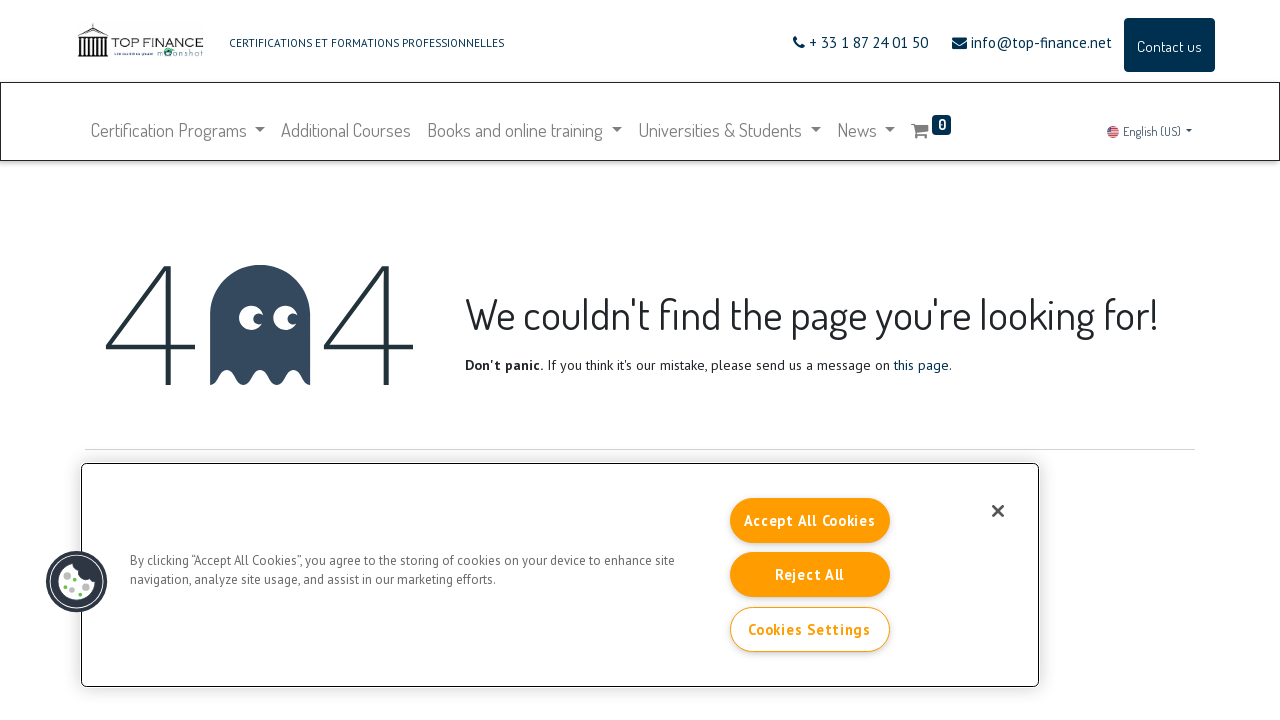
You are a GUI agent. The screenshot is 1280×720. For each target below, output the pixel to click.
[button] (77, 582)
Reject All (809, 574)
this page (921, 365)
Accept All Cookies (810, 520)
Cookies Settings (809, 629)
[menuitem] (349, 130)
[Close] (998, 511)
